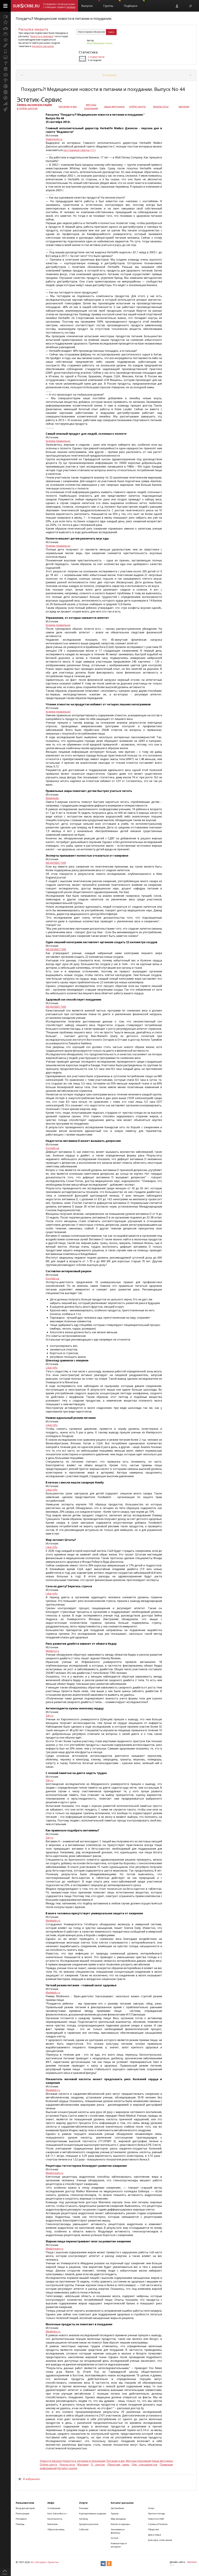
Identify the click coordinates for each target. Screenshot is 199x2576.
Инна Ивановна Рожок (99, 43)
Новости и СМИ (156, 2518)
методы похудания (91, 106)
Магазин (83, 2464)
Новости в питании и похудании (83, 2461)
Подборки (134, 4)
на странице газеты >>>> (79, 150)
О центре (98, 2464)
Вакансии (53, 2524)
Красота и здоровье (41, 36)
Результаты (67, 2464)
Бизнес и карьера (120, 2524)
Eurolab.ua (52, 1148)
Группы (111, 4)
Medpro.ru (52, 1651)
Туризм (114, 2513)
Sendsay (83, 2518)
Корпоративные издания (92, 2513)
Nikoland (192, 2562)
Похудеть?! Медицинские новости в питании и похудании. (64, 18)
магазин (184, 106)
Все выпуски (109, 75)
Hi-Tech (114, 2538)
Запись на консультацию (34, 104)
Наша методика (162, 2461)
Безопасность (55, 2518)
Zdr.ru (49, 1715)
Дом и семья (154, 2534)
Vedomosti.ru (54, 139)
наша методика (114, 106)
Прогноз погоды (156, 2513)
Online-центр (48, 2464)
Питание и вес (115, 2461)
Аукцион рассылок (89, 2524)
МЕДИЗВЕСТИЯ (56, 863)
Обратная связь (118, 2464)
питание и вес (67, 106)
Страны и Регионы (158, 2524)
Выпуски (90, 4)
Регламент (21, 2518)
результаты (160, 106)
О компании (54, 2508)
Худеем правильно (58, 441)
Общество (153, 2529)
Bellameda (52, 798)
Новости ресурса (51, 2461)
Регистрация (22, 2513)
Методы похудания (138, 2461)
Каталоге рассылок (43, 46)
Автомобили (117, 2508)
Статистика (88, 52)
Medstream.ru (54, 2173)
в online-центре (27, 108)
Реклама (83, 2508)
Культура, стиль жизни (160, 2540)
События (83, 2529)
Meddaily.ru (53, 1920)
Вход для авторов (25, 2508)
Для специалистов (144, 2464)
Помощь (20, 2524)
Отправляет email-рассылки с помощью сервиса (59, 5)
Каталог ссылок (67, 2468)
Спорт (151, 2508)
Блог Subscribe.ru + (58, 2513)
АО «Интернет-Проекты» (45, 2562)
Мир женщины (118, 2518)
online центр (137, 106)
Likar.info (51, 1368)
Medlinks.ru (53, 2331)
